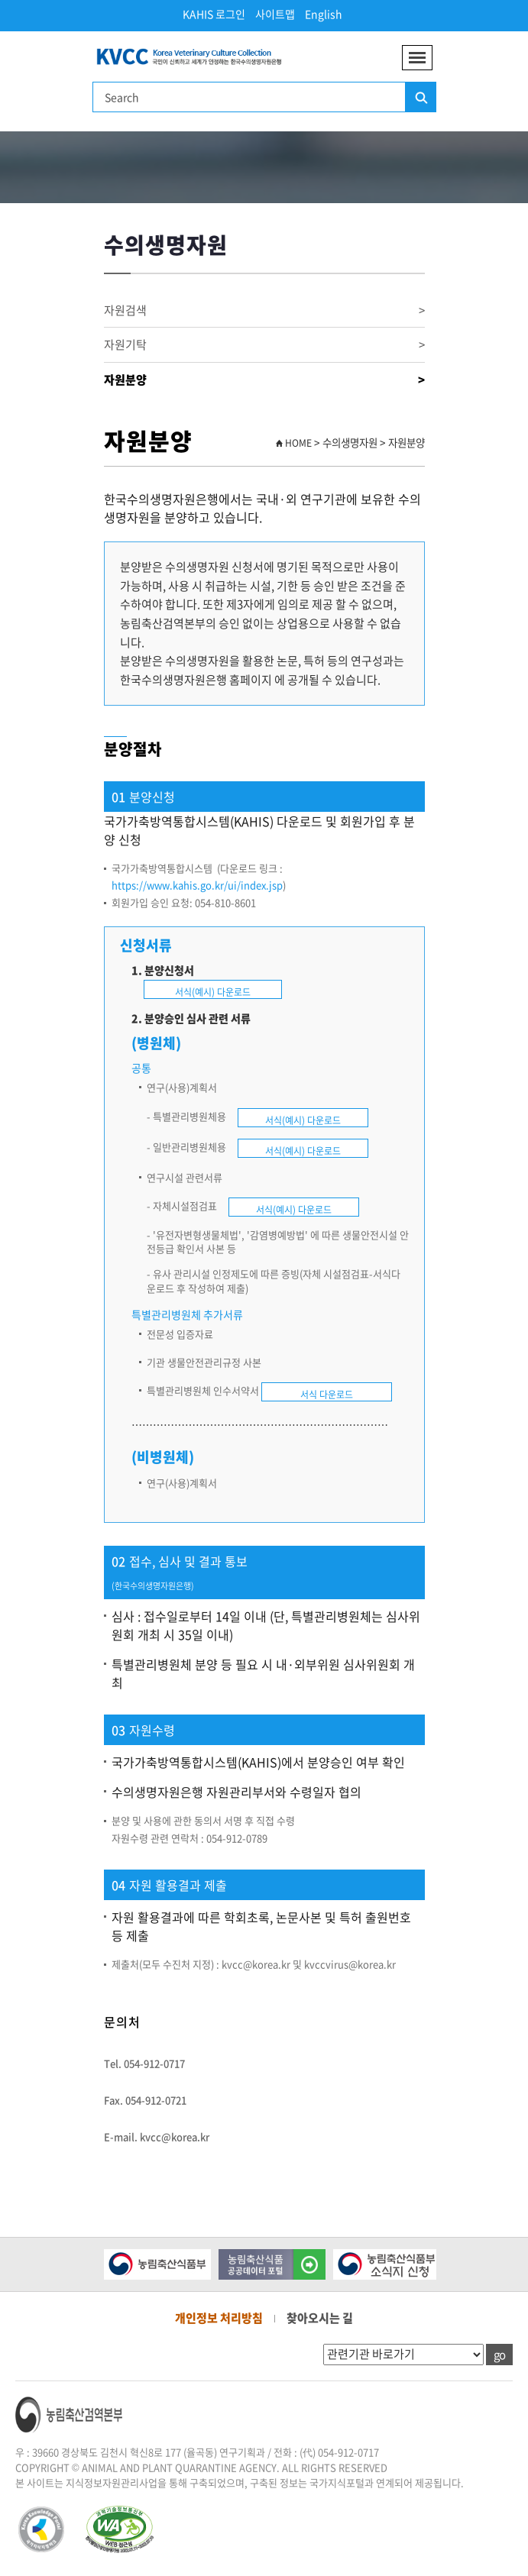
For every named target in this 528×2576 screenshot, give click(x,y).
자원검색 (264, 310)
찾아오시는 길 (320, 2317)
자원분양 (264, 379)
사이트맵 (275, 13)
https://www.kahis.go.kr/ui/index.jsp (197, 885)
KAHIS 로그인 (214, 13)
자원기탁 (264, 344)
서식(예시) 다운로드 (213, 992)
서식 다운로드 (326, 1394)
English (323, 13)
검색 (420, 97)
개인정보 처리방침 (219, 2317)
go (499, 2354)
